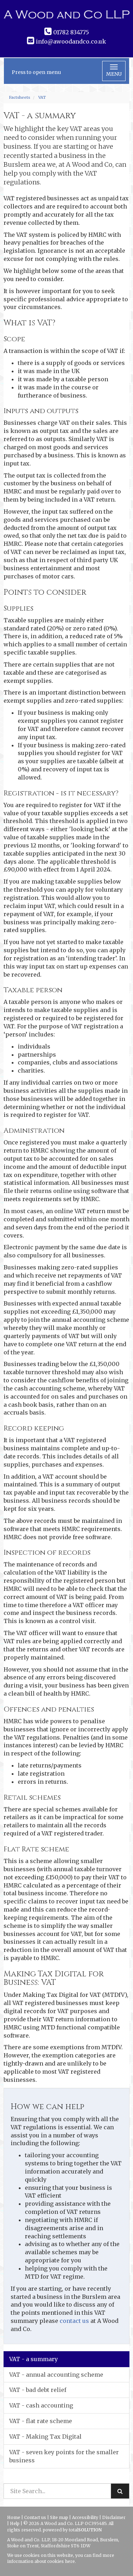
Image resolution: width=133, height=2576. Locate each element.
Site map (59, 2517)
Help (15, 2523)
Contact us (35, 2517)
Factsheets (19, 97)
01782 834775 (71, 32)
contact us (74, 2320)
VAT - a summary (33, 2359)
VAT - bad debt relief (37, 2389)
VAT (42, 97)
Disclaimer (114, 2517)
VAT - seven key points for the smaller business (64, 2456)
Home (13, 2517)
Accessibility (85, 2517)
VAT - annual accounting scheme (56, 2374)
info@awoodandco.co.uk (71, 41)
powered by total (72, 2529)
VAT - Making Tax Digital (45, 2436)
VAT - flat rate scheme (40, 2420)
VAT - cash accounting (41, 2405)
